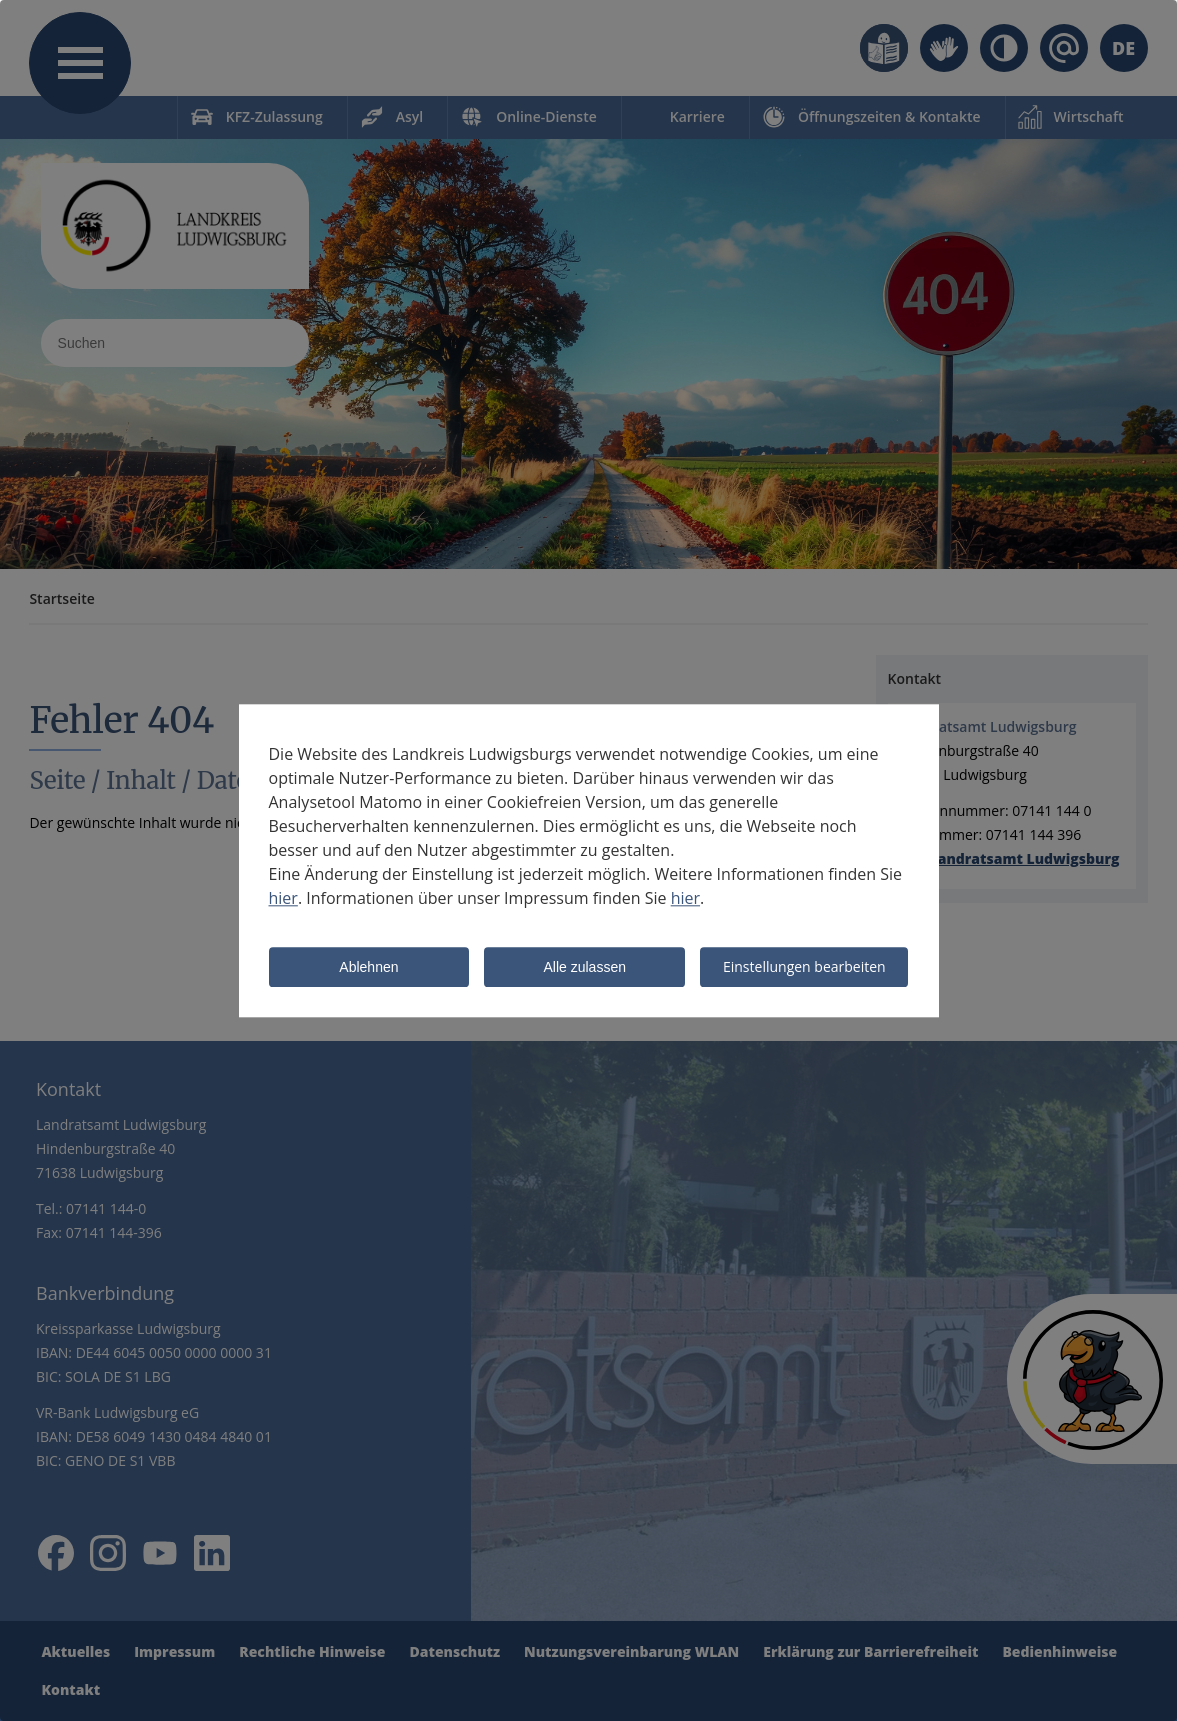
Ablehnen (368, 968)
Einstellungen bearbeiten (804, 966)
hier (283, 898)
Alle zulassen (584, 968)
